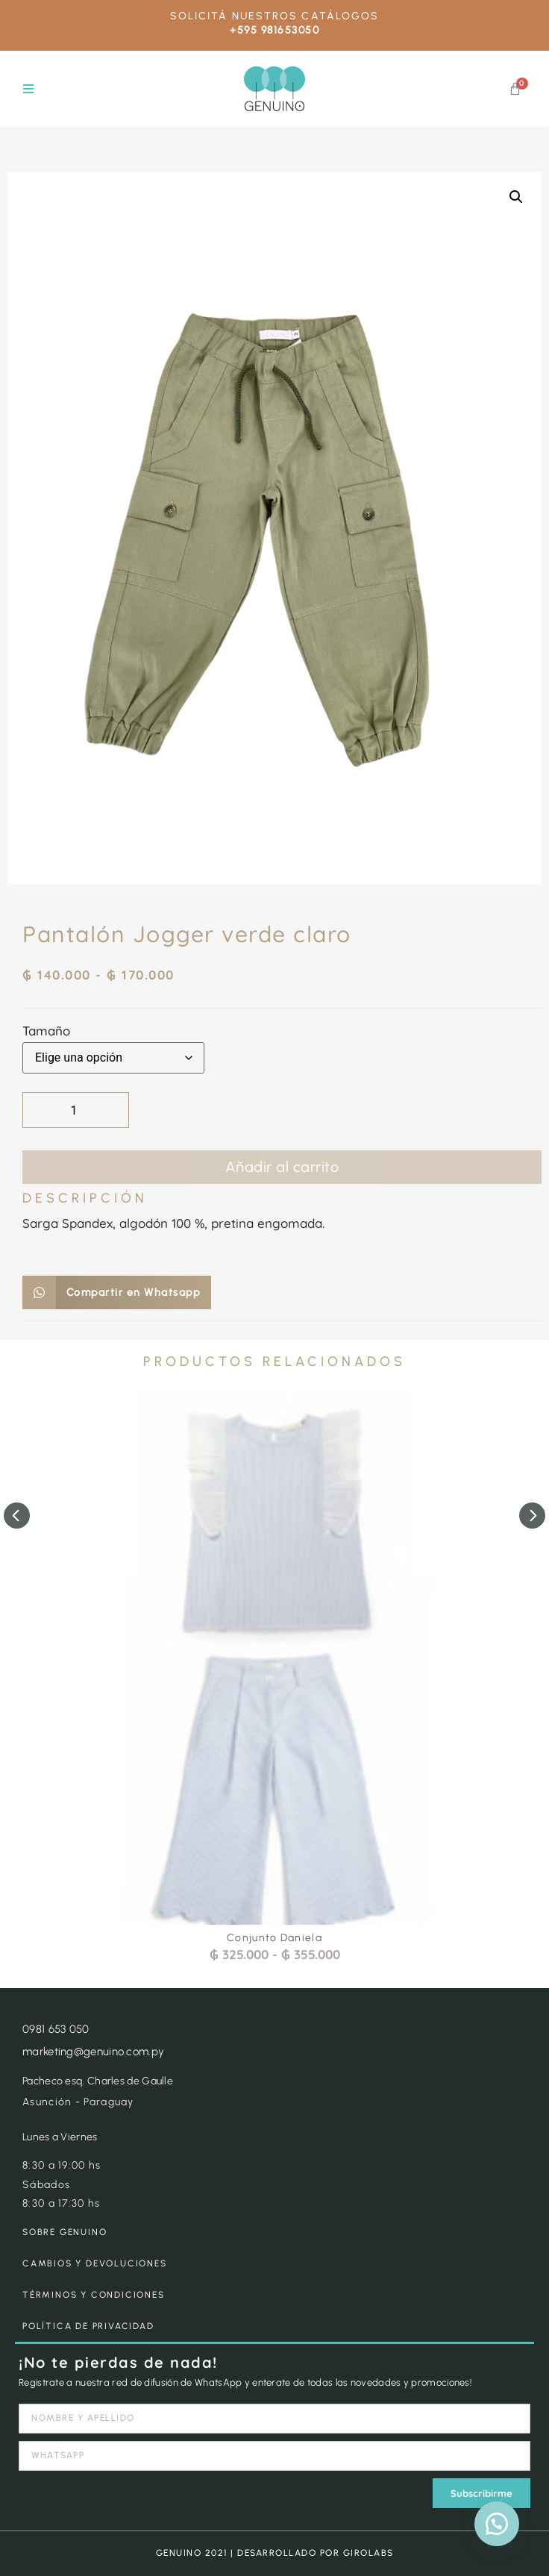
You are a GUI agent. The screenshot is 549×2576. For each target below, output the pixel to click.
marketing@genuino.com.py (93, 2051)
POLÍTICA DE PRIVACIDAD (88, 2326)
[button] (28, 89)
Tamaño (46, 1030)
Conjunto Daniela (274, 1937)
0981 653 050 (56, 2029)
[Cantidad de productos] (75, 1110)
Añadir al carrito (282, 1167)
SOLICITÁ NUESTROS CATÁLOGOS (275, 16)
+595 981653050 (274, 30)
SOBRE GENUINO (64, 2232)
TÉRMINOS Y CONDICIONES (93, 2295)
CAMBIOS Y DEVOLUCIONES (94, 2263)
